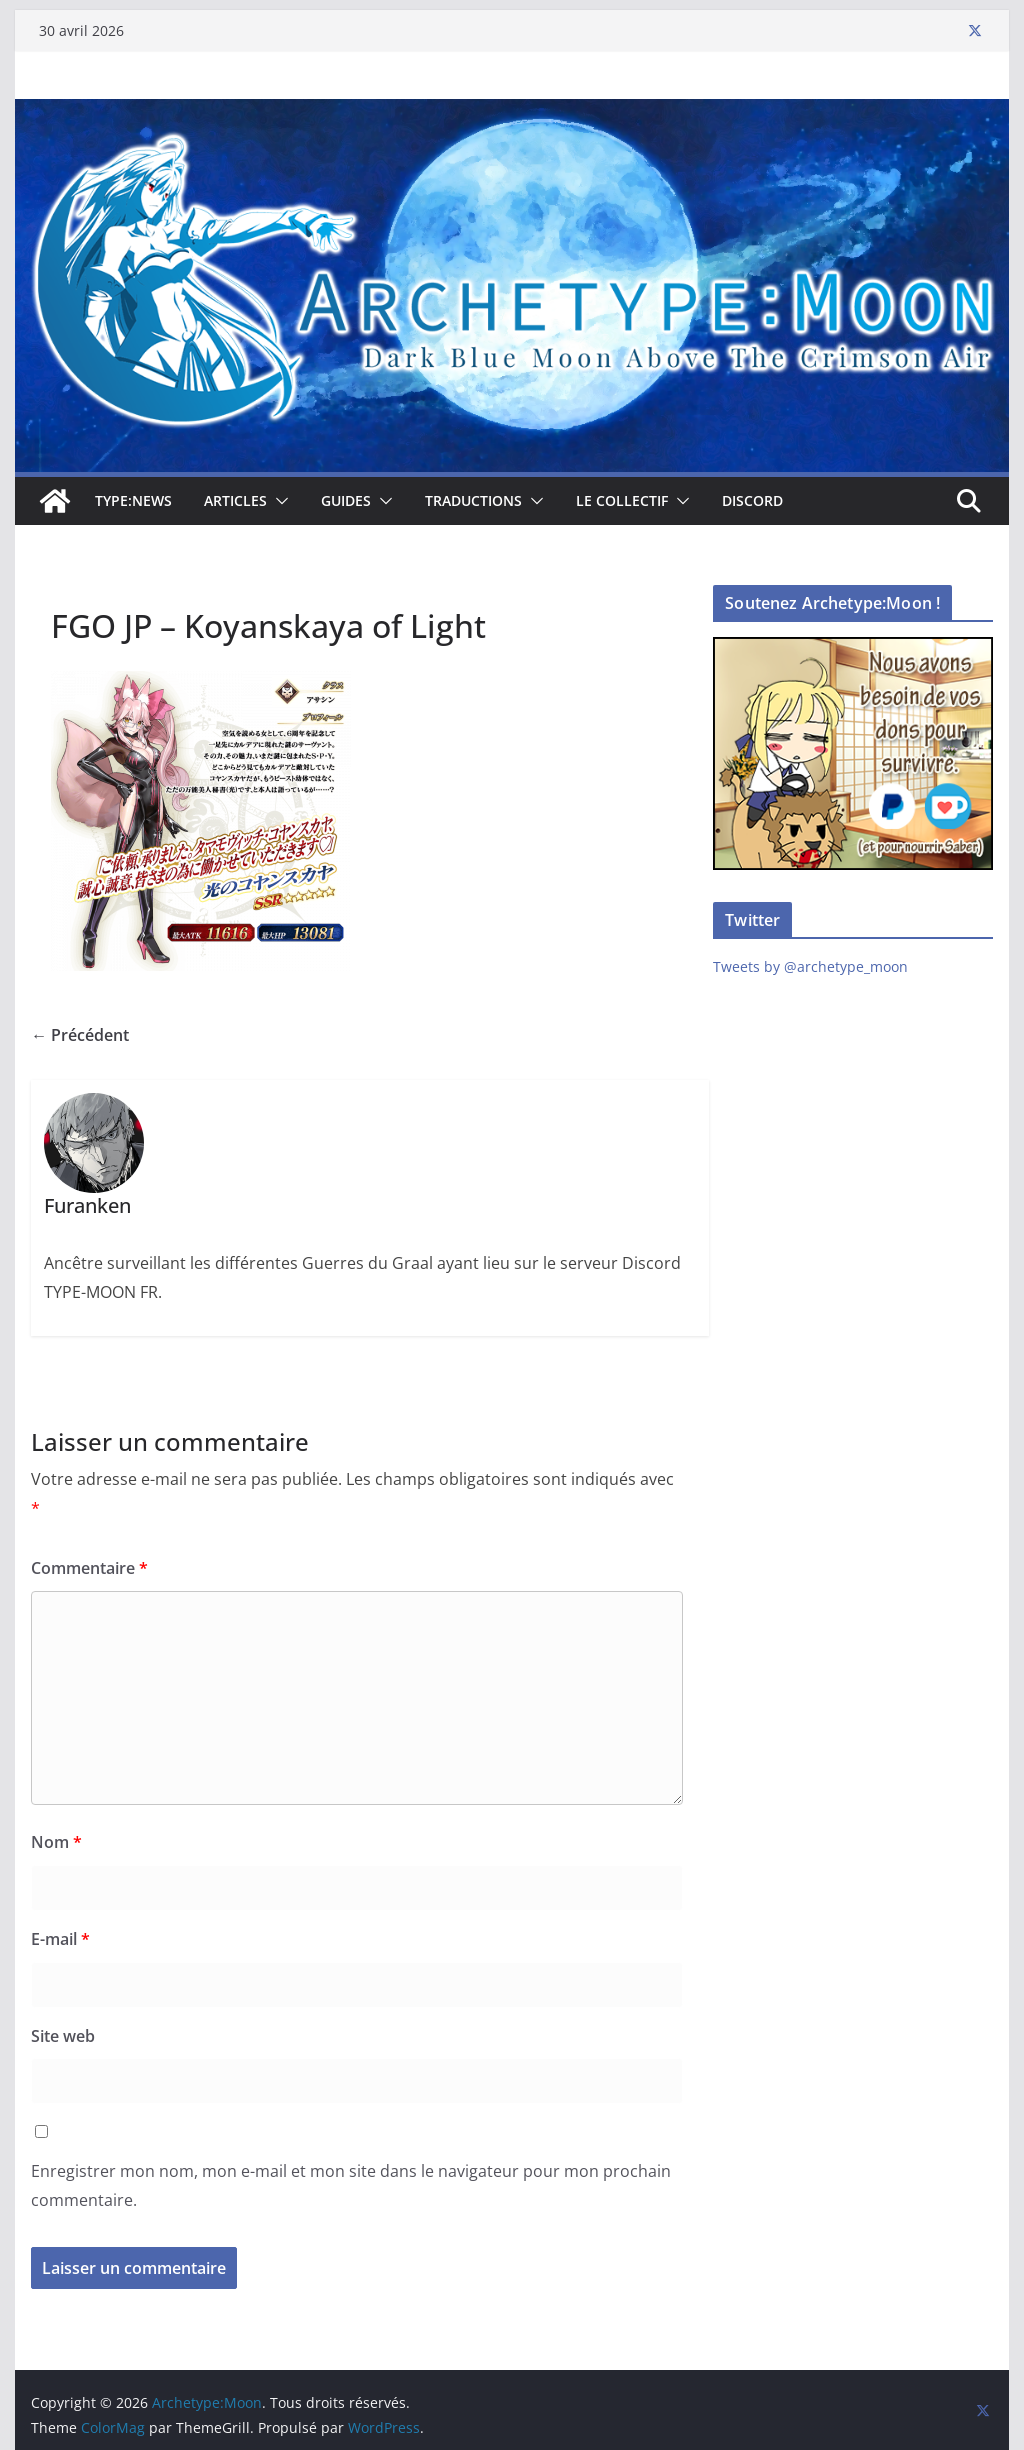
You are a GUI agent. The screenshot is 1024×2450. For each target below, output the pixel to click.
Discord (752, 500)
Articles (235, 500)
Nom (56, 1842)
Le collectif (622, 500)
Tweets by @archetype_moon (810, 966)
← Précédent (80, 1035)
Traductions (473, 500)
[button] (278, 501)
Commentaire (89, 1568)
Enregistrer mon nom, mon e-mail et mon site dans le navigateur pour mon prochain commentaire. (351, 2185)
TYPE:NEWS (133, 500)
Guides (346, 500)
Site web (63, 2036)
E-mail (60, 1939)
